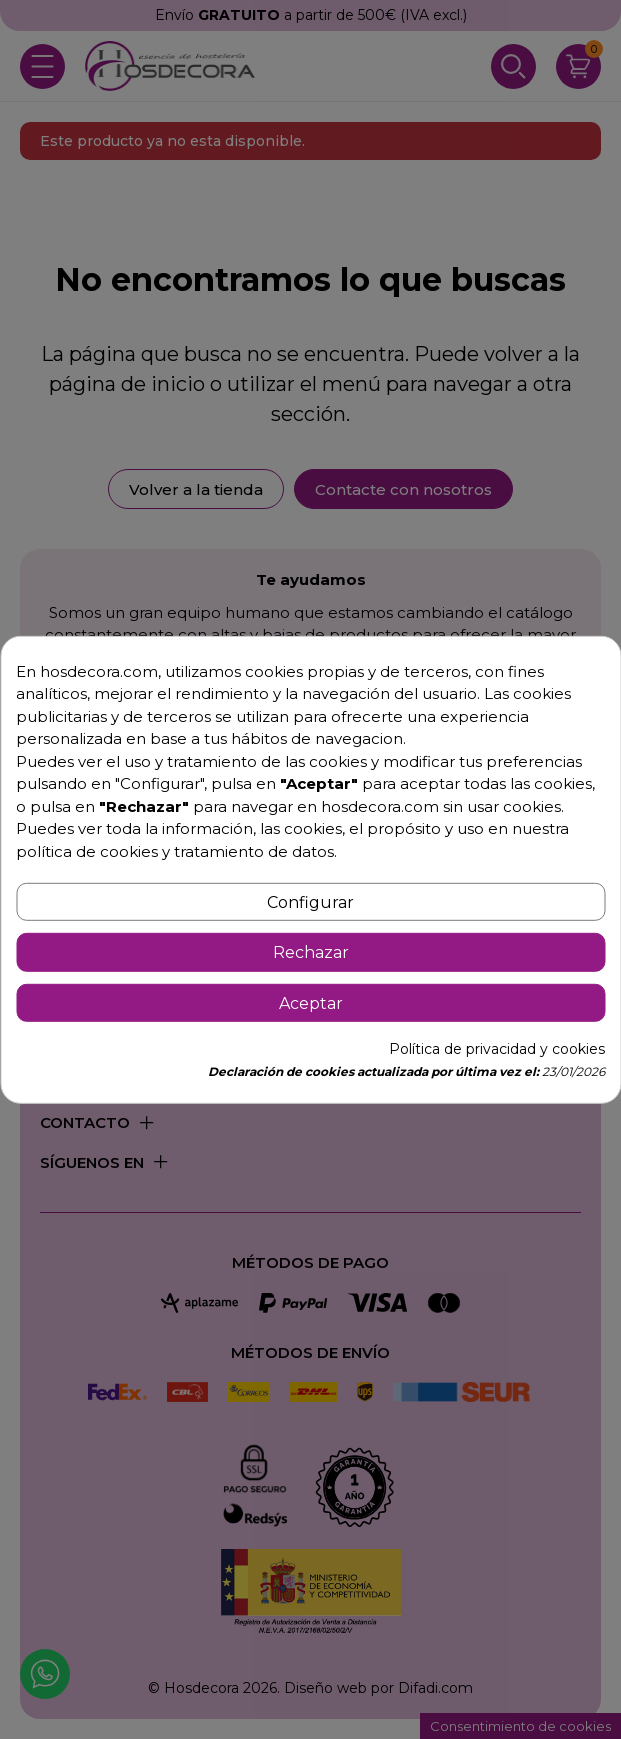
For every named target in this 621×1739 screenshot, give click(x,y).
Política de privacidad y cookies (497, 1049)
